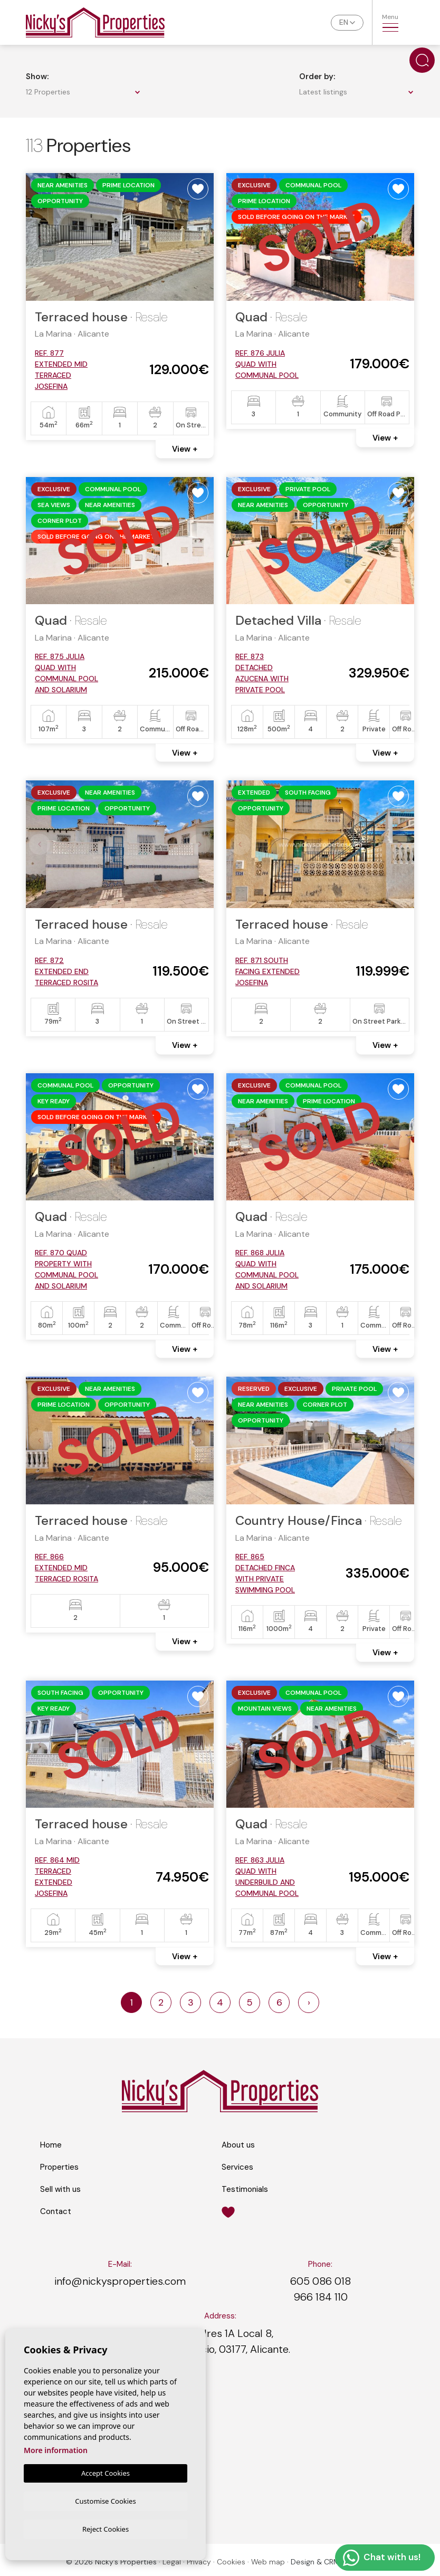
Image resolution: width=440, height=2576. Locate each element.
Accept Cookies (105, 2471)
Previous (39, 237)
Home (51, 2145)
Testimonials (245, 2189)
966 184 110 (320, 2297)
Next (200, 237)
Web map (268, 2562)
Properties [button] (59, 2167)
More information (56, 2449)
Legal (171, 2562)
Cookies (231, 2562)
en (343, 22)
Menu (390, 22)
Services (237, 2167)
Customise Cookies (105, 2499)
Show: (37, 76)
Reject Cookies (105, 2528)
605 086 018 (320, 2281)
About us (238, 2145)
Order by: (317, 76)
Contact (55, 2211)
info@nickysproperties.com (120, 2281)
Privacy (199, 2562)
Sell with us (60, 2189)
